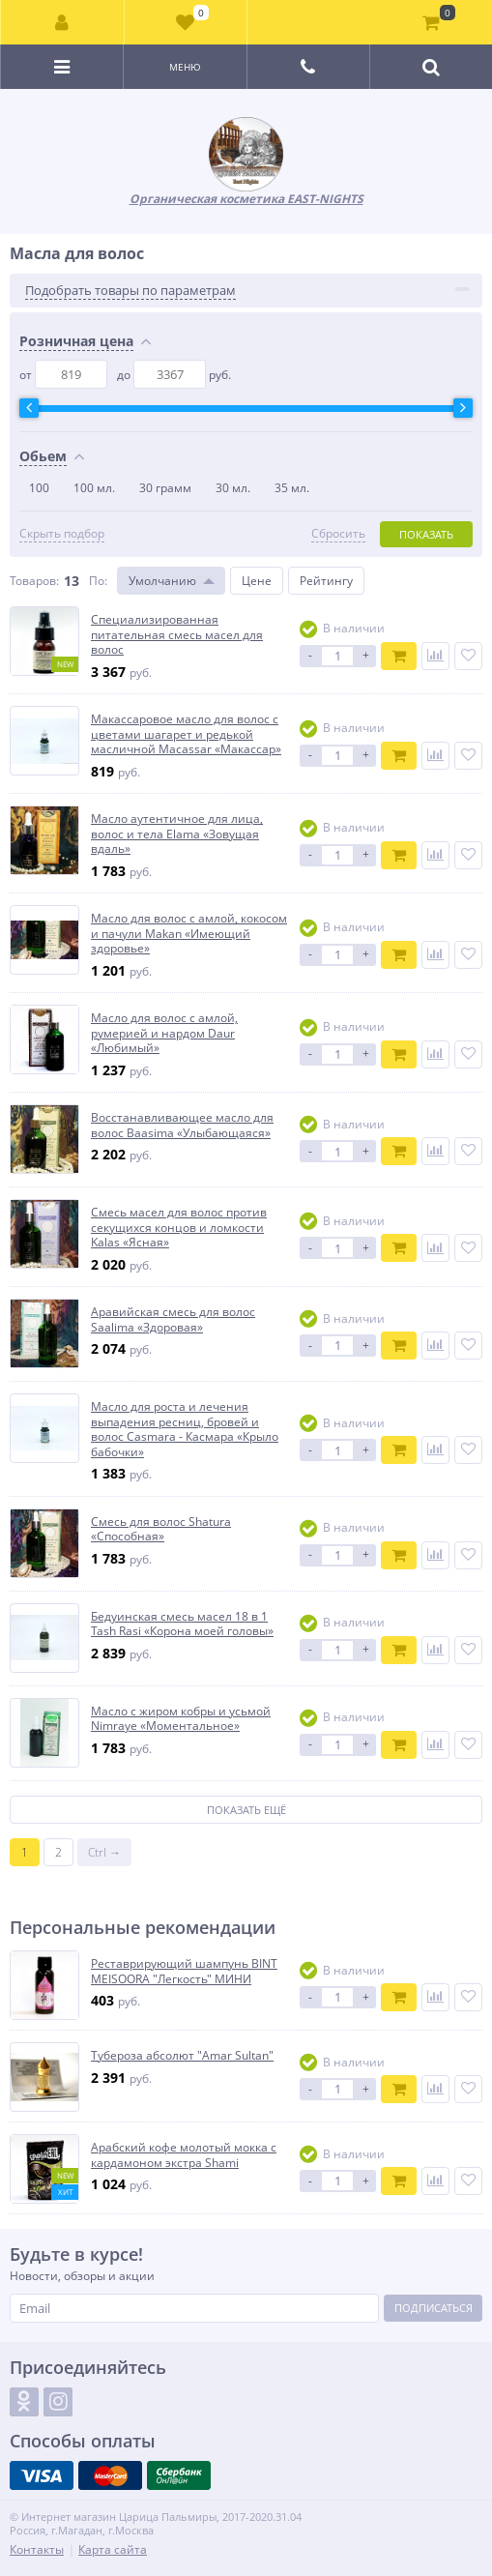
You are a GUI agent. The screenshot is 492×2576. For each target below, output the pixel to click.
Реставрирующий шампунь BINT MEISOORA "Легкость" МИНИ (184, 1971)
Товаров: (34, 580)
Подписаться (433, 2307)
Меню (185, 66)
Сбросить (338, 534)
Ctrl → (104, 1852)
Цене (257, 580)
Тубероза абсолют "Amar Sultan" (182, 2056)
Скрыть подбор (61, 534)
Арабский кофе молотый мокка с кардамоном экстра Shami (183, 2155)
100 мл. (94, 488)
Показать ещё (246, 1809)
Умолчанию (162, 580)
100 (39, 488)
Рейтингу (326, 580)
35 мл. (292, 488)
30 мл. (233, 488)
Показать (426, 534)
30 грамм (165, 488)
